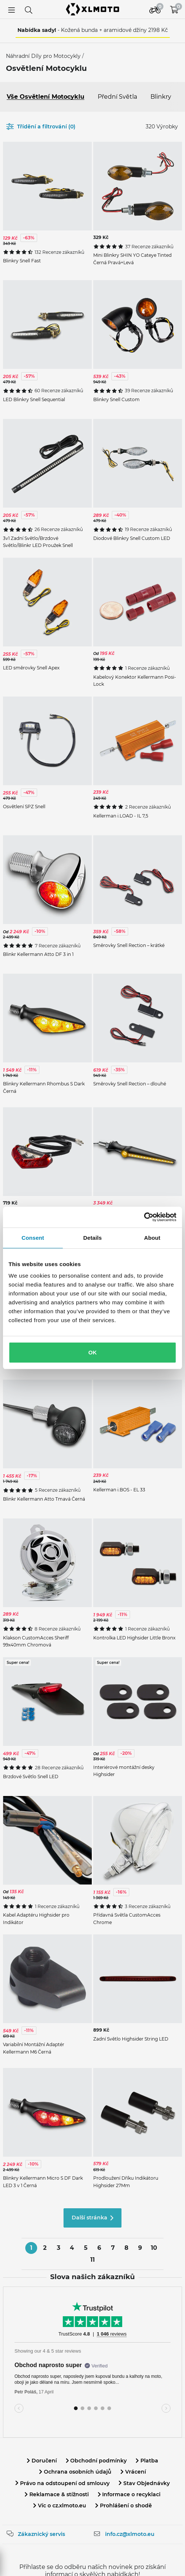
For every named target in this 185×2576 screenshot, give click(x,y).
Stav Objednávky (144, 2483)
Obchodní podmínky (96, 2460)
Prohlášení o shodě (123, 2505)
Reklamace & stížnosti (57, 2494)
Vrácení (133, 2471)
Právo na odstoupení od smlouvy (62, 2483)
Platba (147, 2460)
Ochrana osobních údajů (75, 2471)
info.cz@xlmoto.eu (130, 2534)
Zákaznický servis (41, 2534)
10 (154, 2247)
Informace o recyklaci (129, 2494)
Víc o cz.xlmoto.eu (59, 2505)
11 (92, 2259)
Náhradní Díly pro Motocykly (44, 56)
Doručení (42, 2460)
